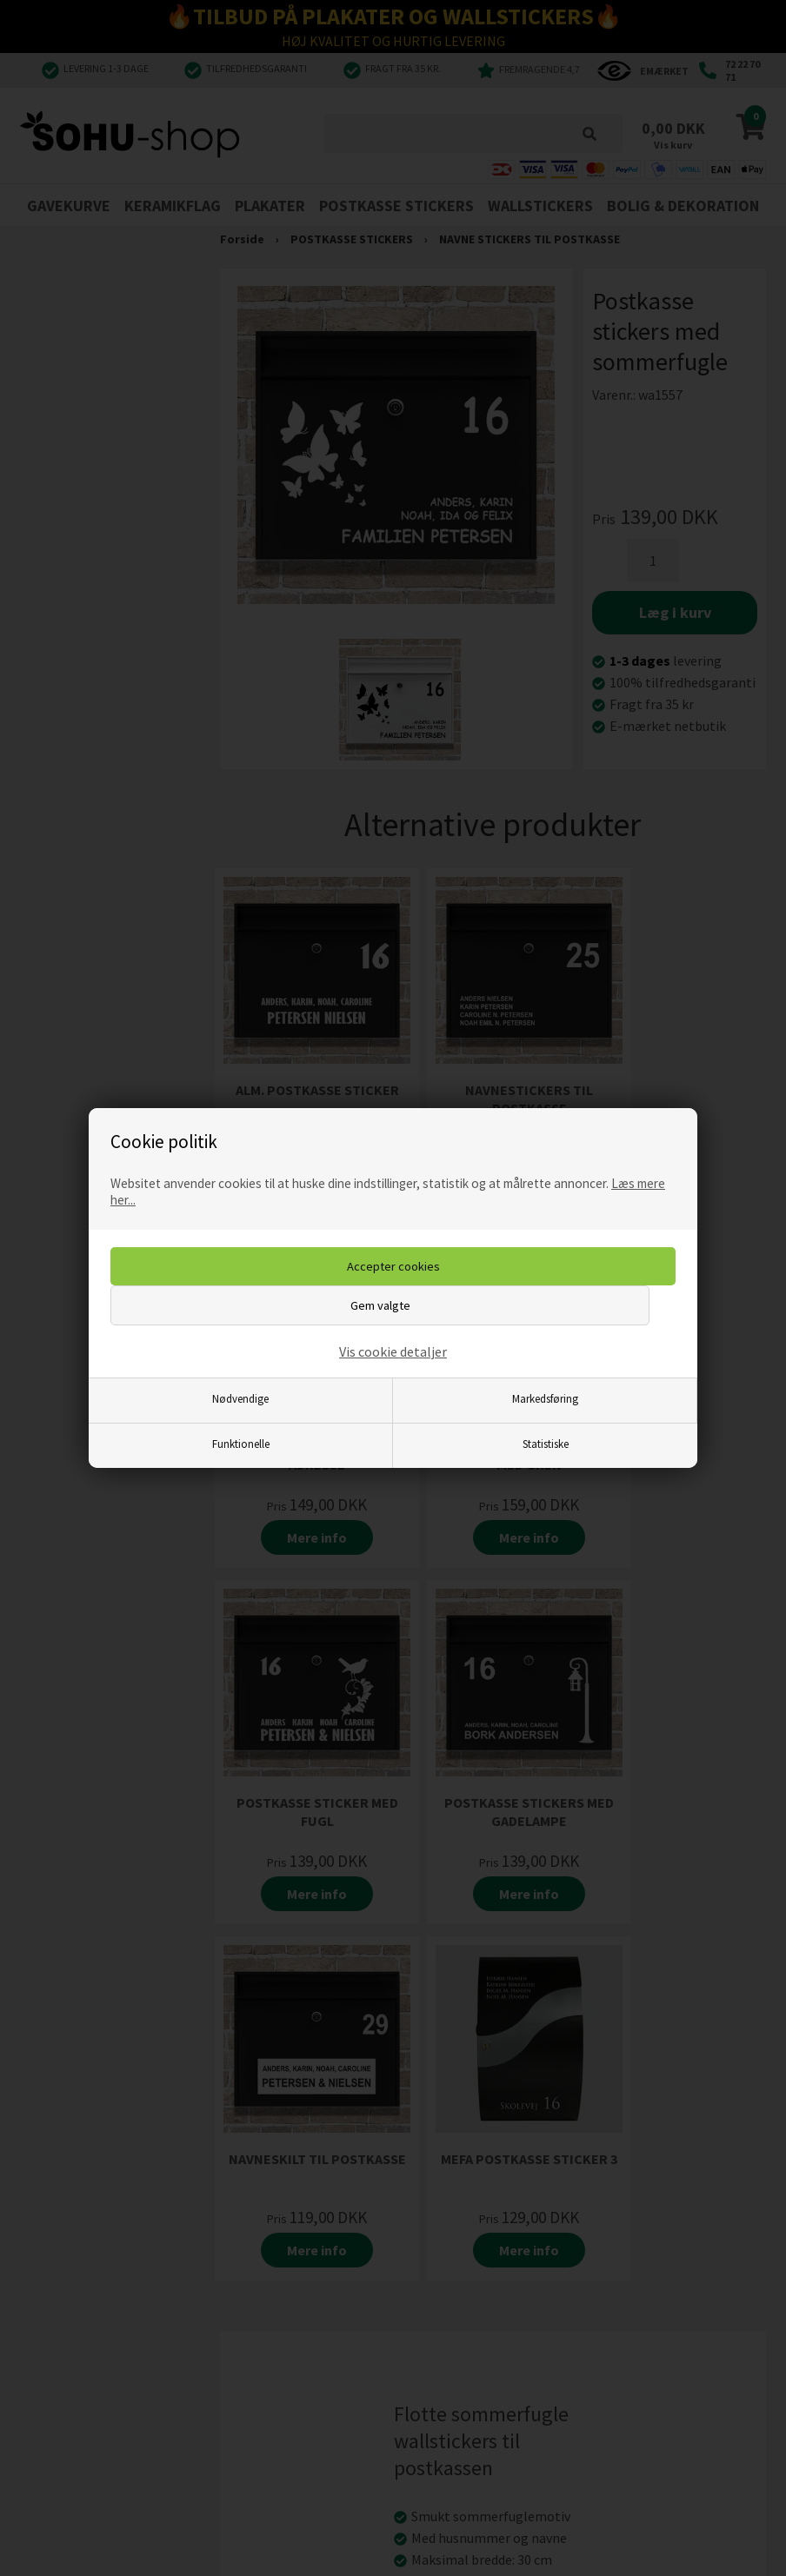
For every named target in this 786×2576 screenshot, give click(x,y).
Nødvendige (240, 1398)
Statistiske (546, 1444)
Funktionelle (241, 1444)
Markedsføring (545, 1398)
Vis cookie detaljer (393, 1351)
